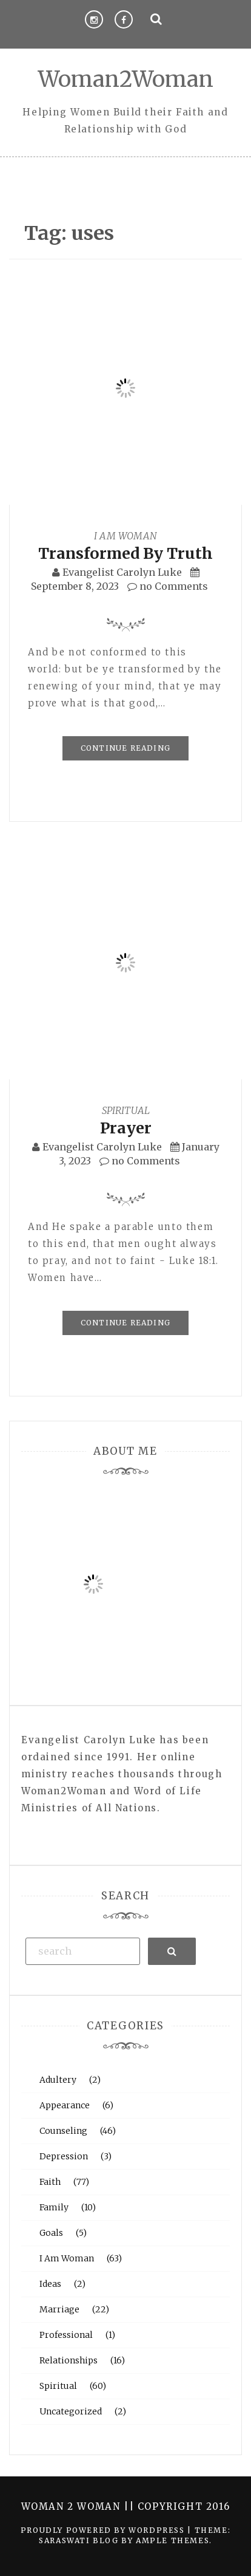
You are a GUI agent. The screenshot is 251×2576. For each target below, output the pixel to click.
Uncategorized (70, 2411)
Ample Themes (172, 2540)
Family (54, 2207)
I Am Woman (125, 536)
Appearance (64, 2105)
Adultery (57, 2079)
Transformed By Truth (125, 553)
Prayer (126, 1128)
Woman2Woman (125, 79)
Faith (50, 2181)
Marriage (59, 2309)
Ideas (50, 2283)
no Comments (167, 586)
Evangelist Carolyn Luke (122, 572)
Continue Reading (125, 748)
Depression (63, 2156)
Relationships (68, 2360)
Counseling (63, 2130)
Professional (66, 2334)
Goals (51, 2232)
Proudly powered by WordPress (104, 2530)
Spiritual (126, 1110)
